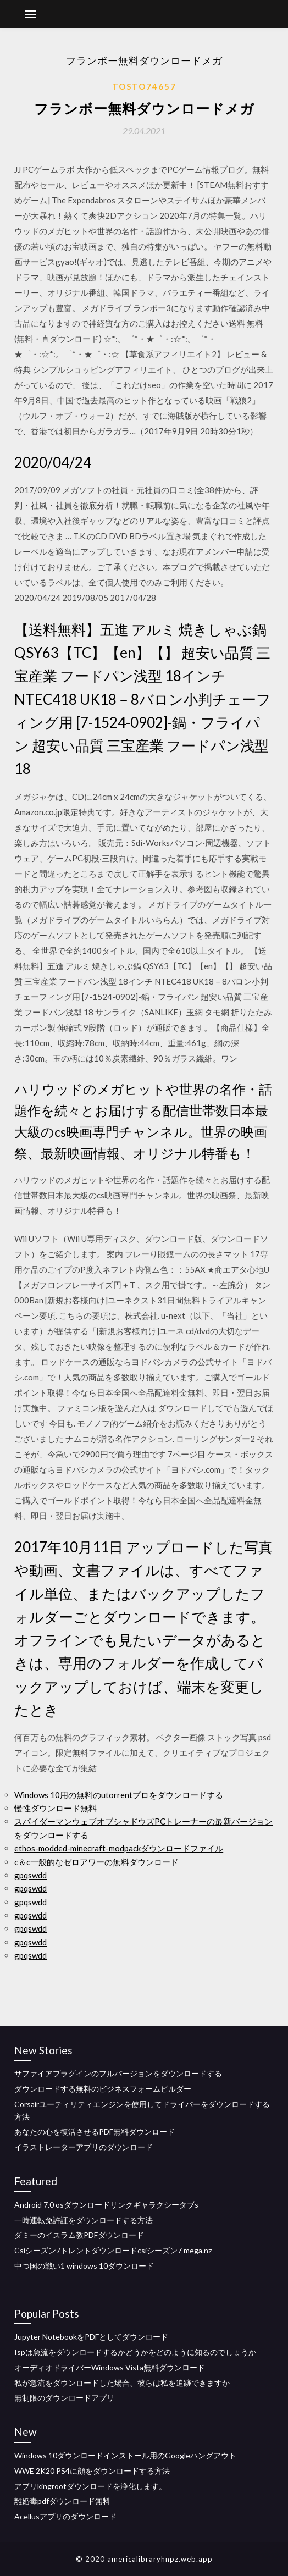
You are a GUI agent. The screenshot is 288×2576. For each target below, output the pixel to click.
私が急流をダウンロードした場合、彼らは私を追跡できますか (122, 2382)
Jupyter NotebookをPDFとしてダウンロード (91, 2336)
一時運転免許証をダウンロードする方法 (83, 2220)
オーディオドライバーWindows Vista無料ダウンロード (109, 2367)
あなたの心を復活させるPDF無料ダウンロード (94, 2131)
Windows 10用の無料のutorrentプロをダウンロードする (118, 1795)
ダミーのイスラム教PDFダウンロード (79, 2235)
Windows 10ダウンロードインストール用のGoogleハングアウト (125, 2455)
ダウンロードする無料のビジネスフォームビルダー (102, 2088)
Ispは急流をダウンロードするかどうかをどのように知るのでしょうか (135, 2352)
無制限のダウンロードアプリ (64, 2397)
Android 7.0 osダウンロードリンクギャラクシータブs (106, 2204)
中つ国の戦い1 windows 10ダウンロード (84, 2265)
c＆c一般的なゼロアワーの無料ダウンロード (96, 1862)
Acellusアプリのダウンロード (65, 2516)
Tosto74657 (144, 86)
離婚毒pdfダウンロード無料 (62, 2501)
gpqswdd (30, 1875)
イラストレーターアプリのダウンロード (83, 2147)
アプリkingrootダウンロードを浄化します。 (90, 2486)
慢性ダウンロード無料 (55, 1808)
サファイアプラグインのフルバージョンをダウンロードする (118, 2073)
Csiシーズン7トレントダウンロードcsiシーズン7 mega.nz (113, 2250)
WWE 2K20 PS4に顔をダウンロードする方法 (92, 2470)
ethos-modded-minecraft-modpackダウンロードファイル (118, 1848)
